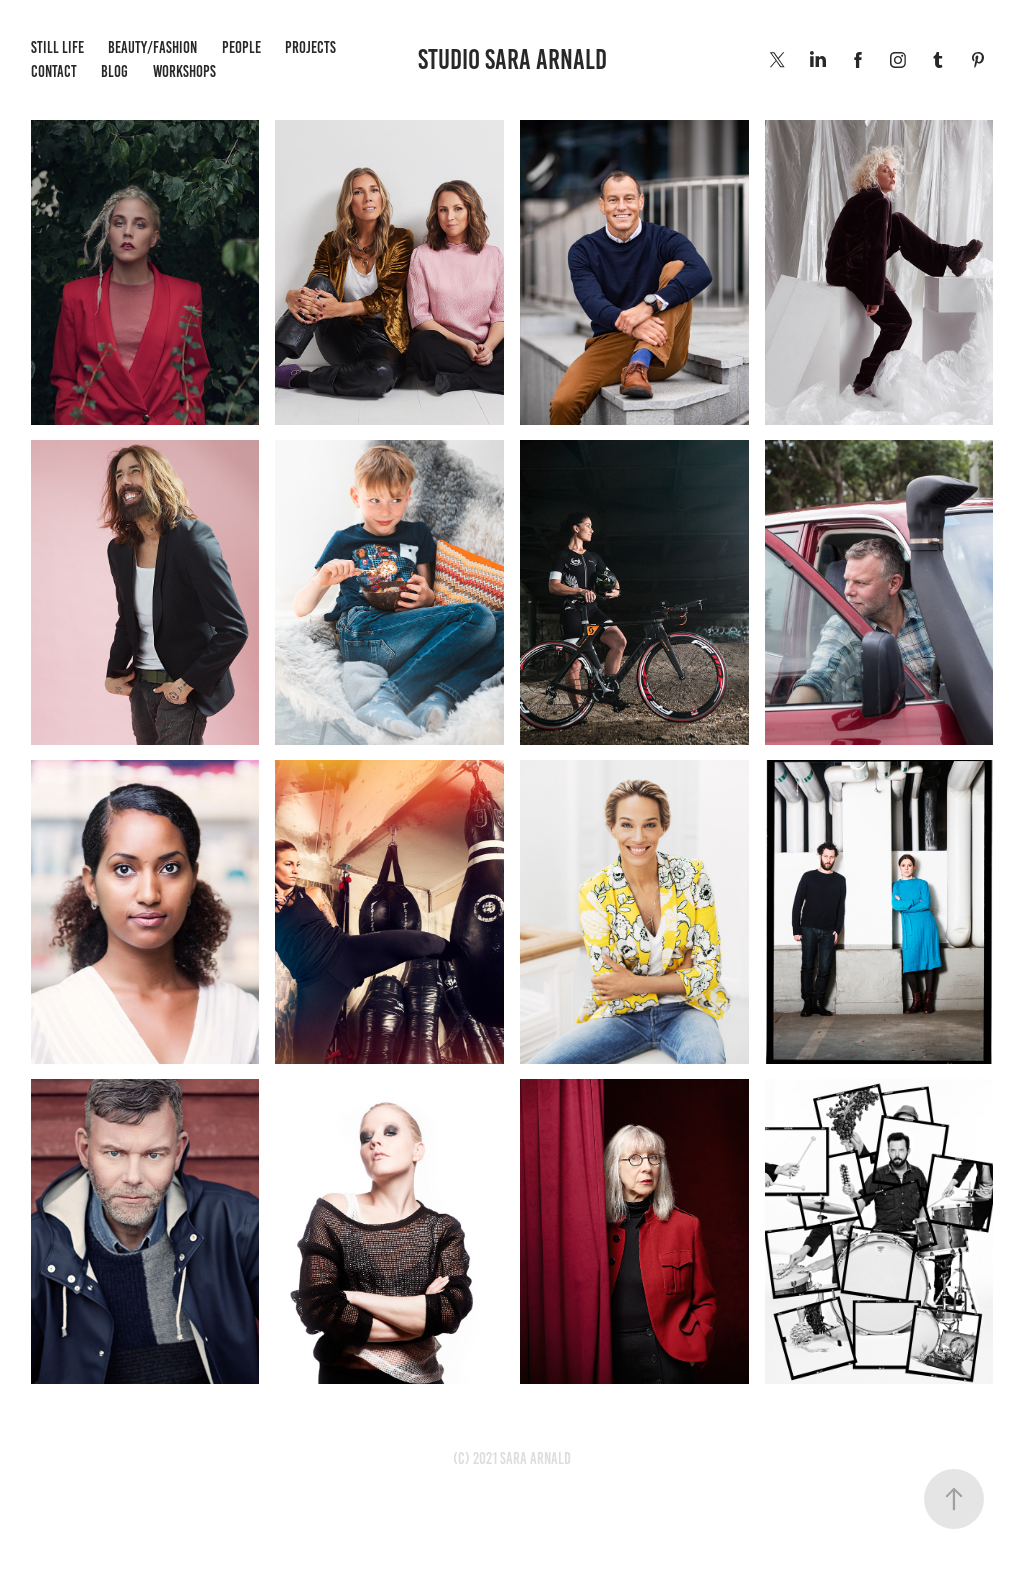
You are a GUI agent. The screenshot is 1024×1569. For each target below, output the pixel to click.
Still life (57, 47)
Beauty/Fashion (152, 47)
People (241, 47)
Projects (310, 47)
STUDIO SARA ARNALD (512, 59)
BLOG (114, 71)
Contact (54, 71)
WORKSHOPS (184, 71)
